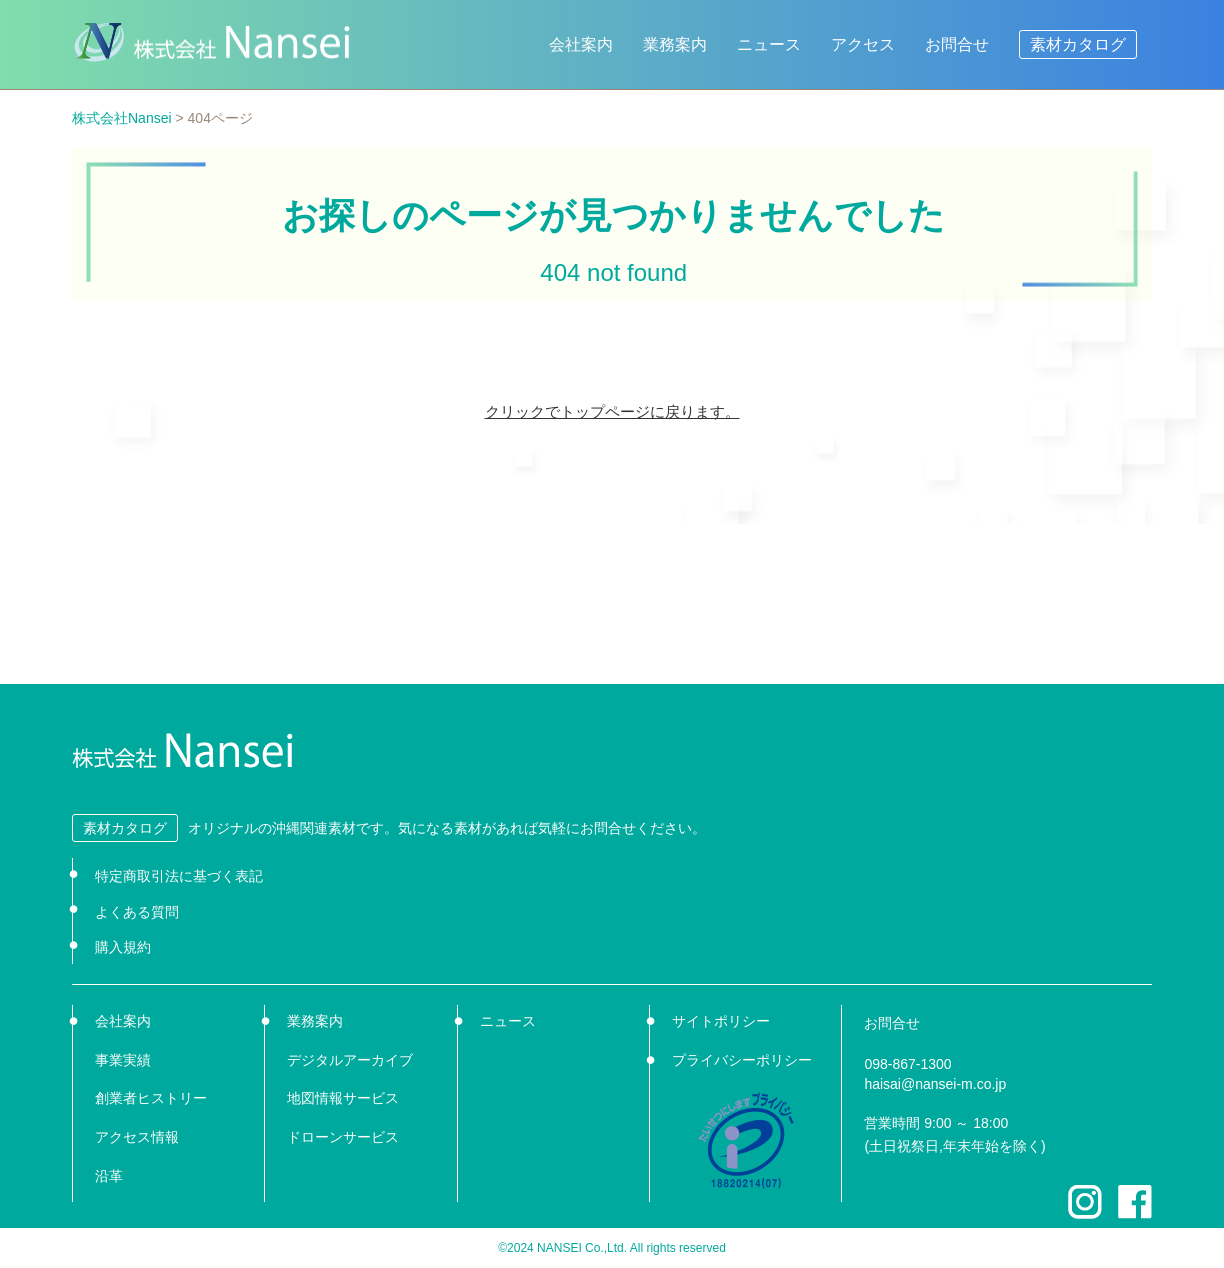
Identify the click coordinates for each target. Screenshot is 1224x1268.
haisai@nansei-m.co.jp (935, 1084)
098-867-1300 (907, 1064)
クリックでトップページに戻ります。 (612, 411)
